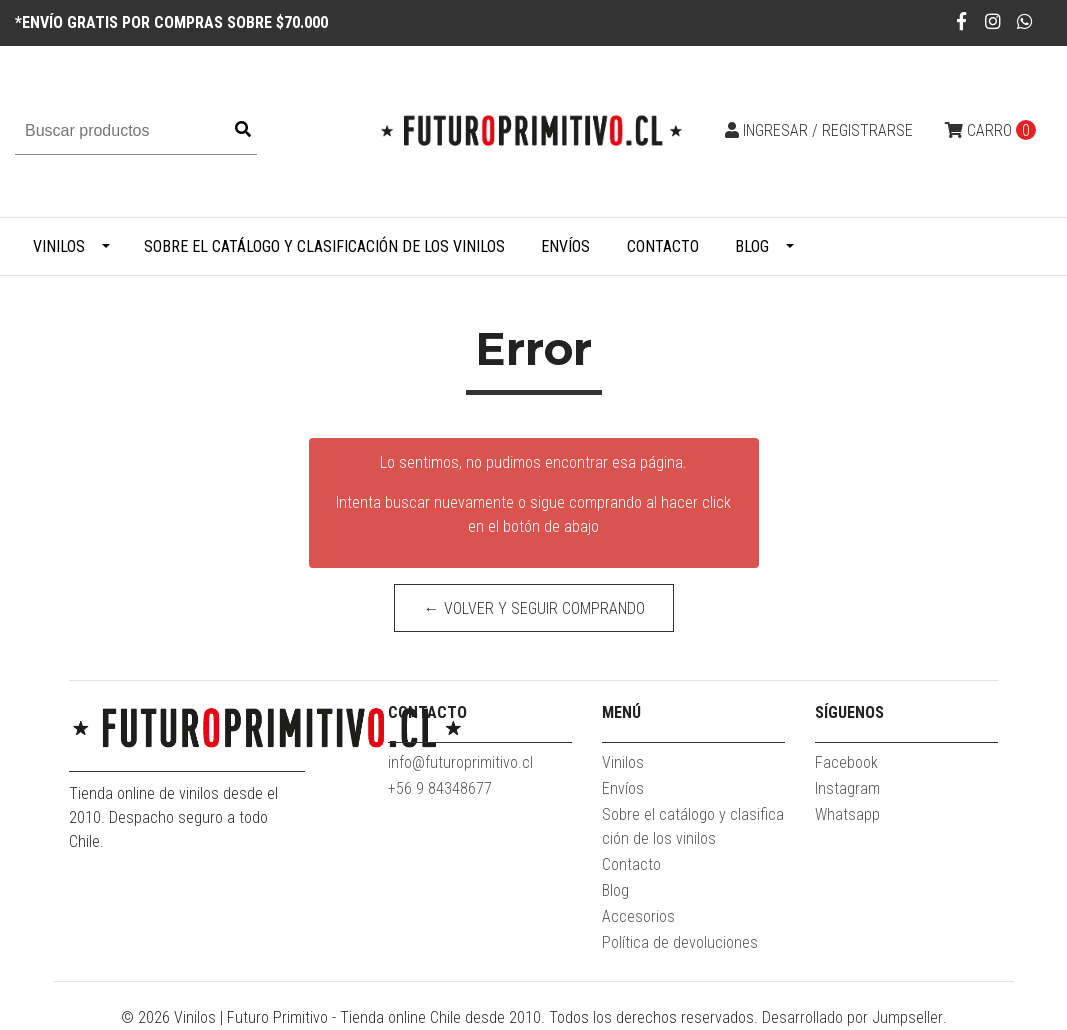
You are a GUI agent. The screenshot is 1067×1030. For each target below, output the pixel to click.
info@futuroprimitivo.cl (460, 762)
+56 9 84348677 (440, 788)
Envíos (565, 246)
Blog (752, 246)
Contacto (663, 246)
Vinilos (59, 246)
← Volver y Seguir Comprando (533, 608)
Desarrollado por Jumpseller (852, 1017)
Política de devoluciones (680, 942)
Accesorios (638, 916)
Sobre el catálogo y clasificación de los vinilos (324, 246)
